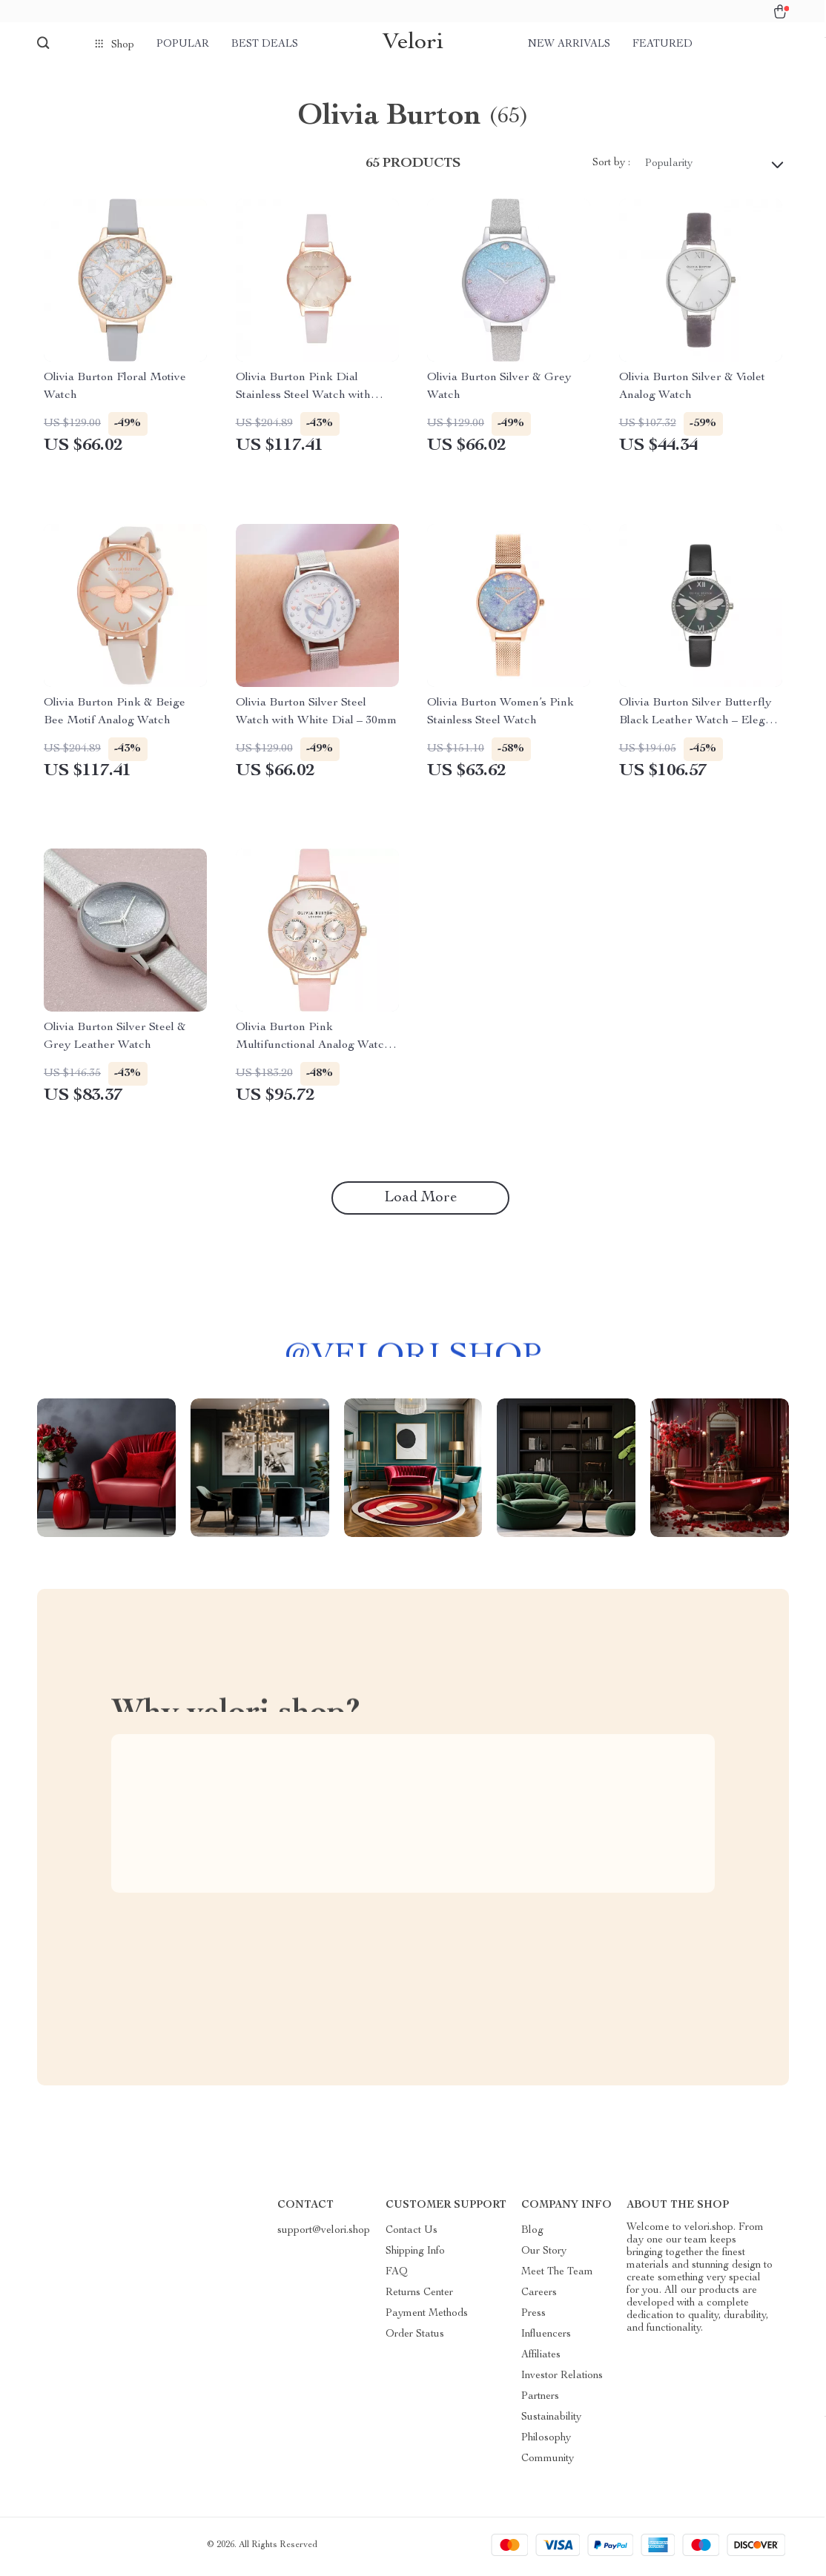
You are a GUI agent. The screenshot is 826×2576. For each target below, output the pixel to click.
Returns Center (419, 2296)
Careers (539, 2296)
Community (547, 2462)
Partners (540, 2400)
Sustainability (551, 2421)
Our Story (543, 2255)
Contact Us (411, 2234)
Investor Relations (562, 2379)
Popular (182, 44)
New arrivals (569, 44)
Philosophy (546, 2442)
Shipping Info (415, 2255)
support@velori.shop (323, 2234)
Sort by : (611, 167)
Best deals (264, 44)
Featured (662, 44)
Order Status (415, 2338)
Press (533, 2317)
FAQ (397, 2276)
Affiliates (541, 2359)
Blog (532, 2234)
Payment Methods (427, 2317)
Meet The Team (557, 2276)
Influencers (546, 2338)
